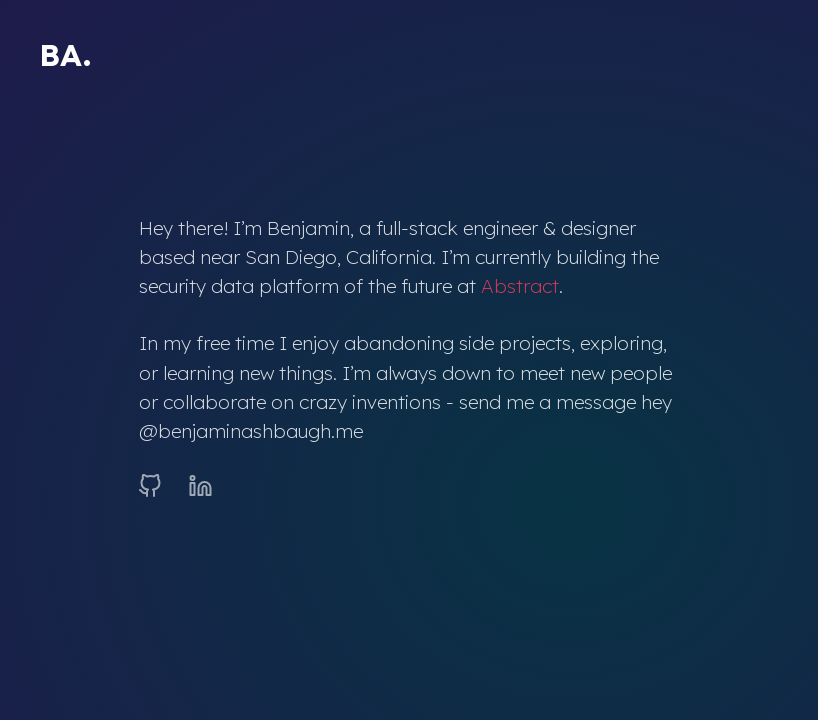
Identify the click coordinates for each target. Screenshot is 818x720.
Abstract (520, 286)
